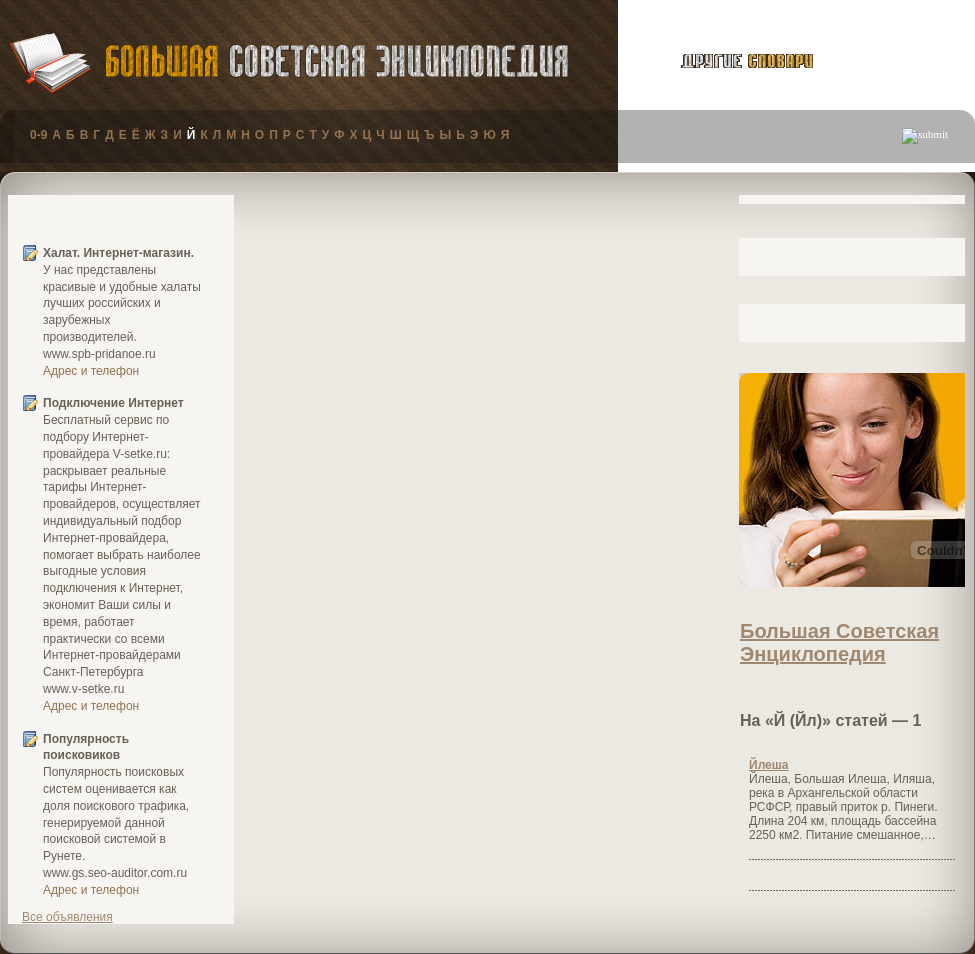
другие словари (724, 61)
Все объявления (67, 917)
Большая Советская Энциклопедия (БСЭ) (336, 61)
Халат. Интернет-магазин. (118, 253)
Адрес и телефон (91, 371)
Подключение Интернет (113, 403)
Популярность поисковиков (86, 747)
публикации (899, 64)
